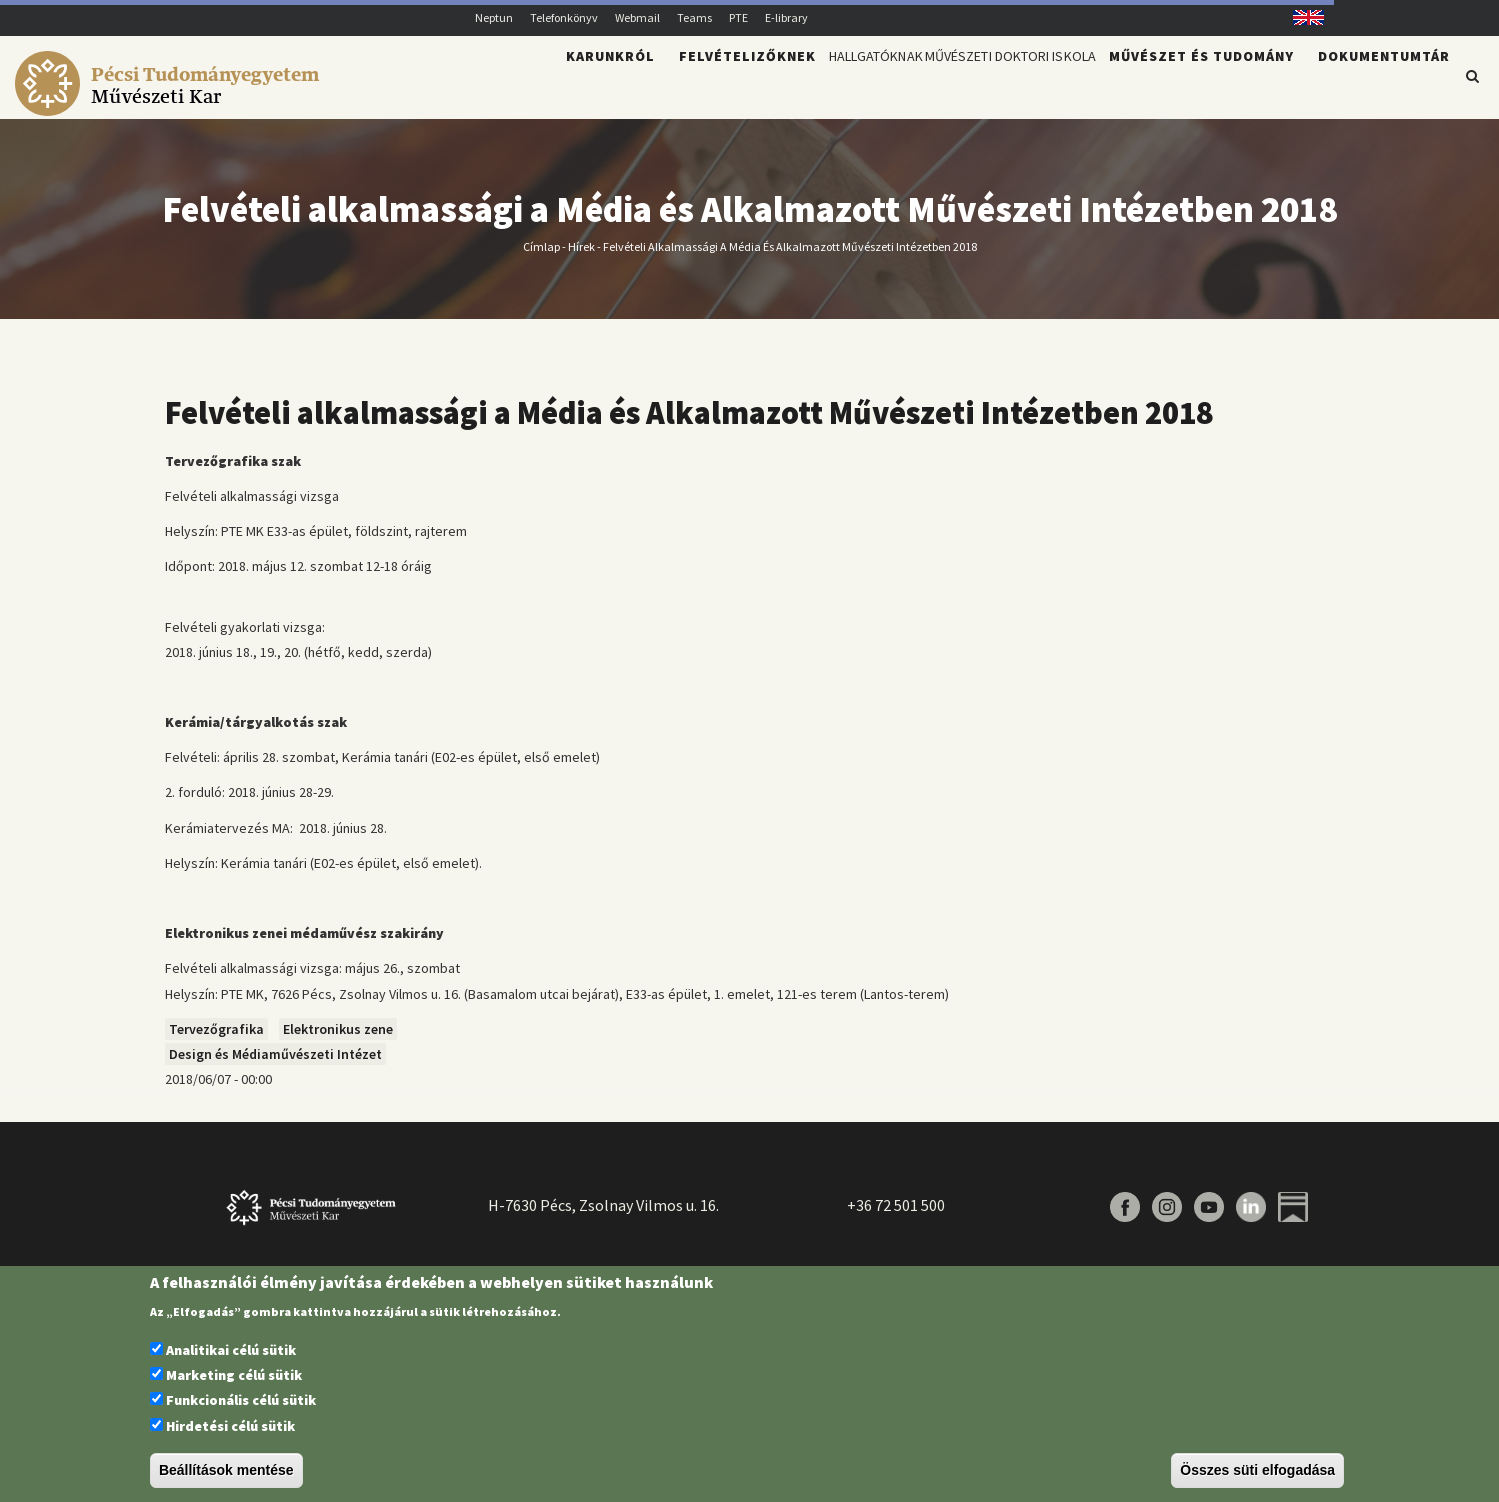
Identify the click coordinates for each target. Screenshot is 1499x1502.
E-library (786, 17)
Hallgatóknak (792, 86)
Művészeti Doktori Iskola (979, 86)
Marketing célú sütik (234, 1375)
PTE (738, 17)
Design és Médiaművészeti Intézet (275, 1066)
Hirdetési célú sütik (230, 1426)
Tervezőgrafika (216, 1041)
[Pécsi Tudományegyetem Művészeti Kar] (170, 106)
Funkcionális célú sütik (241, 1400)
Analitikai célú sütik (231, 1350)
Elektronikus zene (338, 1041)
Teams (694, 17)
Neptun (494, 17)
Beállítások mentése (226, 1470)
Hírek (581, 257)
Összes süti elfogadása (1257, 1470)
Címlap (541, 257)
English (1300, 17)
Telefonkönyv (564, 17)
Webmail (637, 17)
